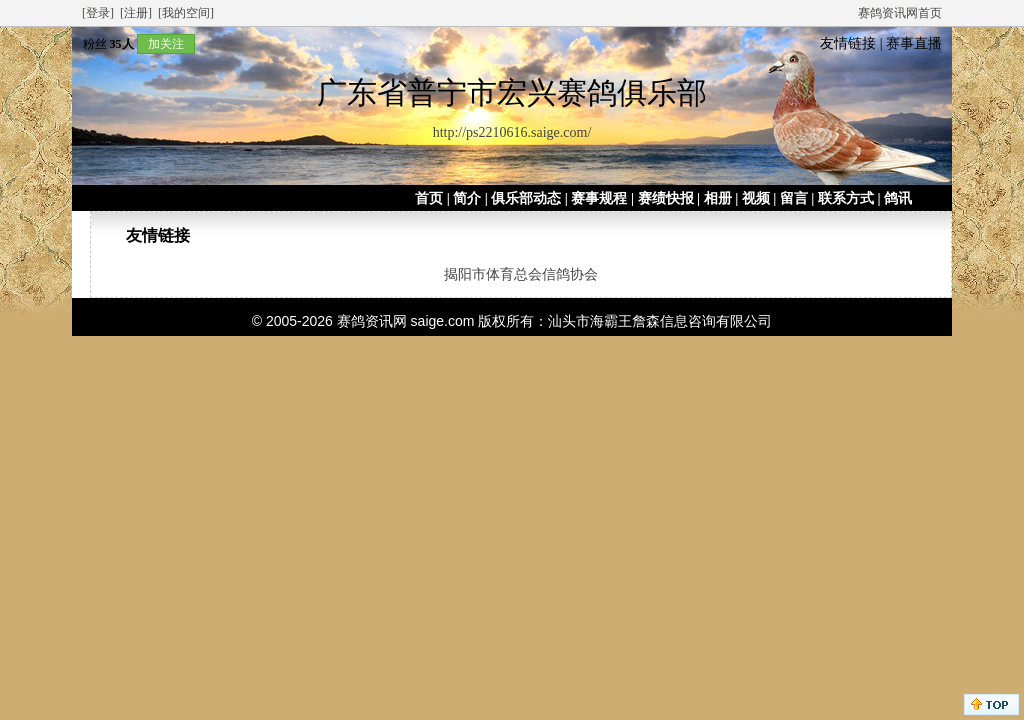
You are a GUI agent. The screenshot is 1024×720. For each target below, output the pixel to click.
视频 (756, 198)
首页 (429, 198)
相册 (718, 198)
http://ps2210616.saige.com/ (512, 132)
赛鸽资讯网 (372, 321)
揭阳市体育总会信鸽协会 (521, 274)
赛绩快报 (666, 198)
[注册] (136, 13)
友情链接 (848, 43)
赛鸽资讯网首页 (900, 13)
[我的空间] (186, 13)
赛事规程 (599, 198)
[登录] (98, 13)
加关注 (166, 44)
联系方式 (846, 198)
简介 (467, 198)
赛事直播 (914, 43)
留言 (794, 198)
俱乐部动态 (526, 198)
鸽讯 (898, 198)
